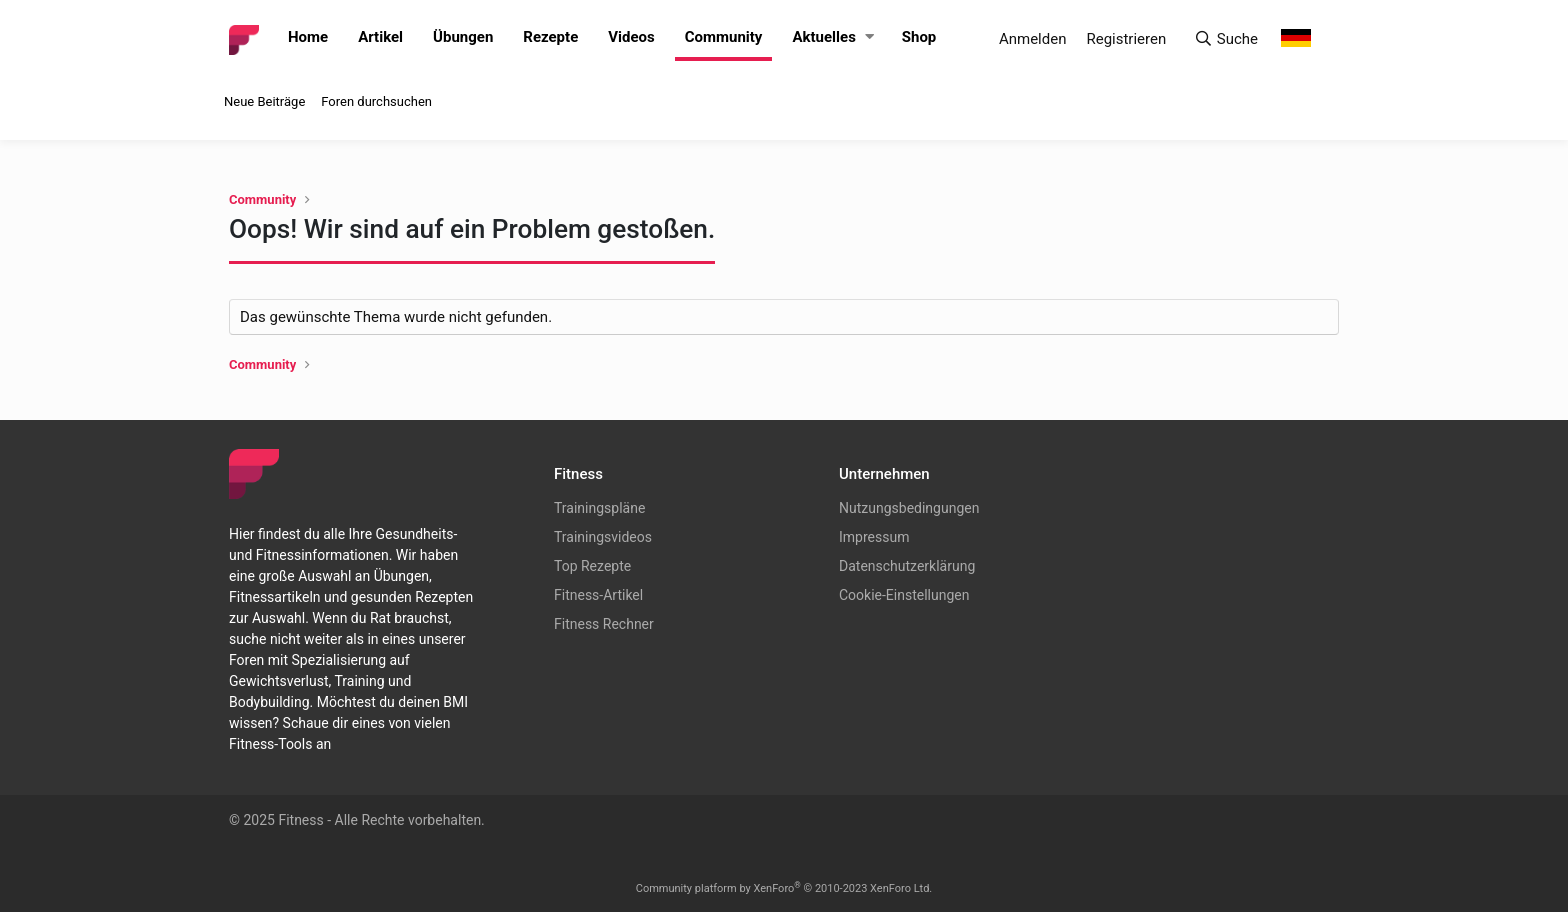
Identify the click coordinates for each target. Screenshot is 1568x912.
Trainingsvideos (603, 537)
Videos (631, 37)
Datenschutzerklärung (907, 566)
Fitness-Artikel (598, 595)
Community (724, 37)
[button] (869, 37)
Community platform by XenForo (784, 888)
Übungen (463, 37)
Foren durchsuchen (376, 101)
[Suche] (1226, 39)
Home (308, 37)
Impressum (874, 537)
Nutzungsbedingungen (909, 508)
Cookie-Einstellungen (904, 595)
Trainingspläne (599, 508)
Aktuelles (823, 37)
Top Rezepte (592, 566)
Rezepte (550, 37)
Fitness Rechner (604, 624)
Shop (919, 37)
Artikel (380, 37)
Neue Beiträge (264, 101)
